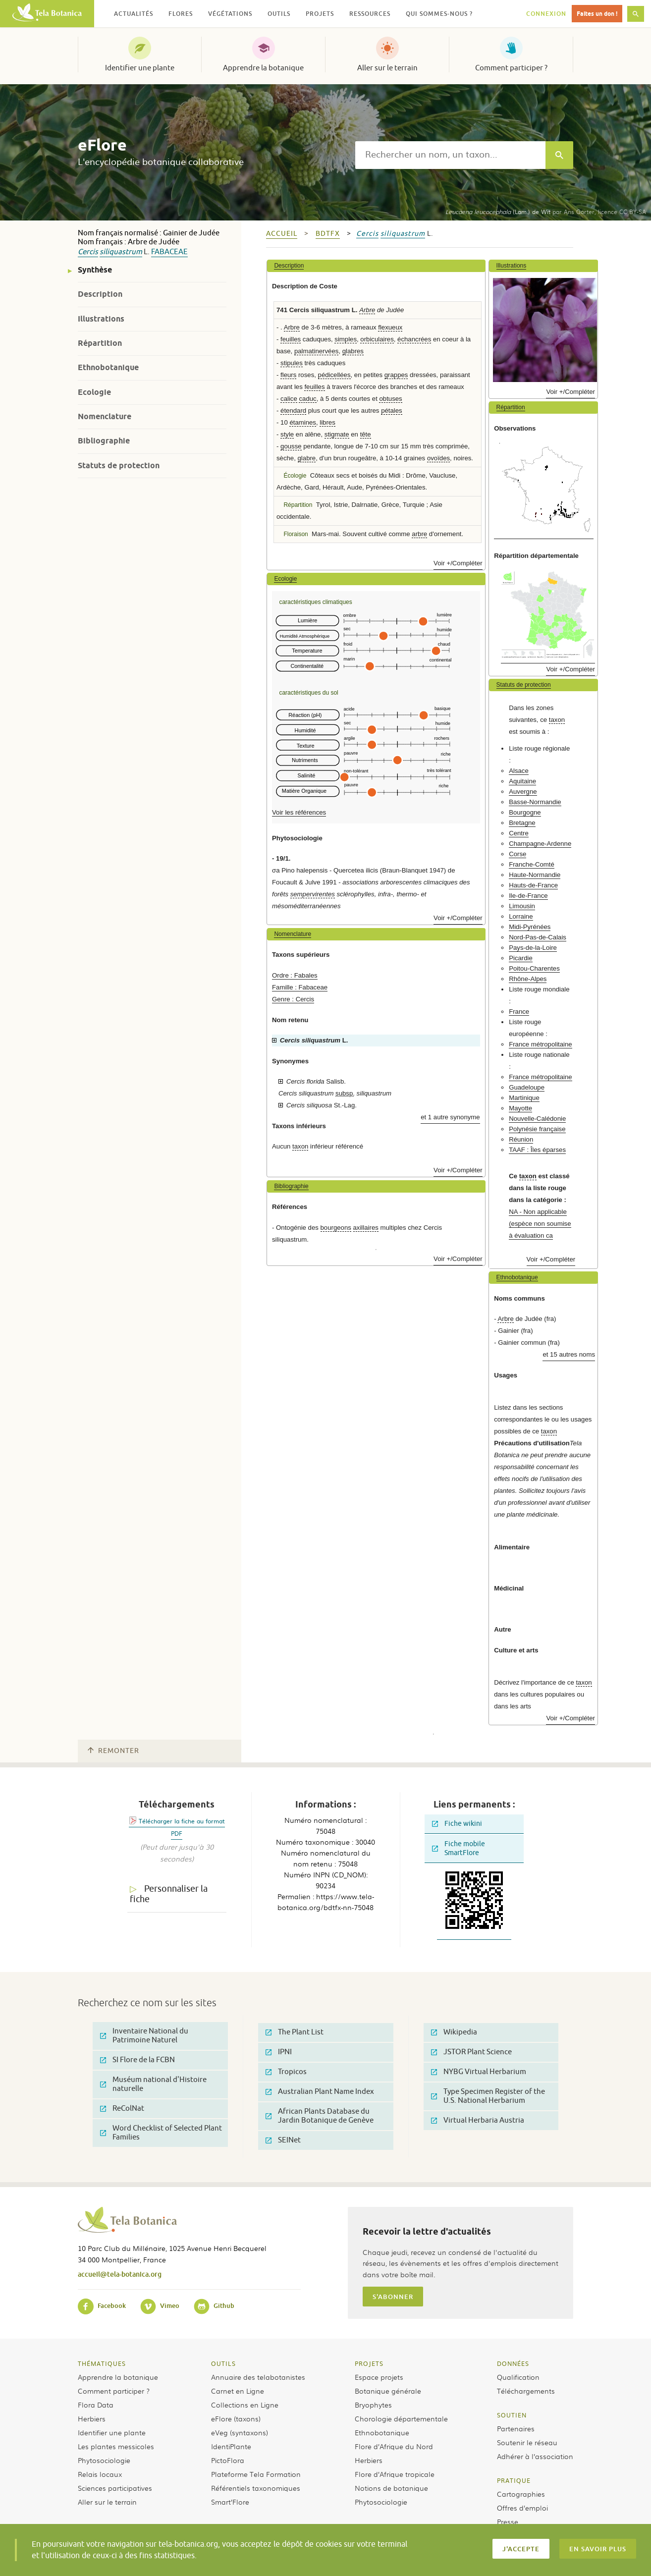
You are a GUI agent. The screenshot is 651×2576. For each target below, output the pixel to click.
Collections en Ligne (244, 2405)
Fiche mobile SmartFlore (458, 1848)
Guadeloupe (526, 1087)
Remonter (113, 1751)
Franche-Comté (531, 864)
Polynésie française (537, 1129)
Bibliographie (104, 440)
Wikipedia (454, 2032)
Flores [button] (180, 13)
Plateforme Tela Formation (256, 2474)
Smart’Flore (230, 2502)
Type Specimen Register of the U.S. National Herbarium (488, 2096)
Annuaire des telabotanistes (258, 2377)
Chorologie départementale (401, 2418)
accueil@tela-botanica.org (120, 2274)
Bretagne (522, 822)
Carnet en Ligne (237, 2391)
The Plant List (295, 2032)
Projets (369, 2363)
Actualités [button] (133, 13)
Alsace (519, 770)
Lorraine (521, 916)
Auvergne (523, 791)
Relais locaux (100, 2474)
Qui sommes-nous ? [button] (439, 13)
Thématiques (102, 2363)
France (519, 1011)
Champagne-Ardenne (540, 843)
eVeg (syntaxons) (239, 2432)
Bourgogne (525, 812)
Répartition (100, 343)
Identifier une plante (139, 67)
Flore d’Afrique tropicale (394, 2474)
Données (513, 2363)
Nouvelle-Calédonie (537, 1118)
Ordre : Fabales (295, 975)
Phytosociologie (104, 2460)
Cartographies (521, 2494)
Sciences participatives (115, 2488)
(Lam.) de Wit (497, 211)
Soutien (512, 2415)
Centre (519, 833)
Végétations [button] (230, 13)
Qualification (518, 2377)
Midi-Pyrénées (529, 927)
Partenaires (516, 2428)
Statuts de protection (119, 465)
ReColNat (122, 2108)
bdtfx (328, 233)
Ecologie (94, 392)
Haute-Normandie (534, 874)
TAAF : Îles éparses (537, 1149)
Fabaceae (169, 252)
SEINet (283, 2140)
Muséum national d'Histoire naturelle (153, 2084)
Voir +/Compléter (458, 563)
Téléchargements (526, 2391)
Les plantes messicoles (116, 2446)
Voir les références (299, 812)
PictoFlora (227, 2460)
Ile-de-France (528, 895)
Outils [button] (279, 13)
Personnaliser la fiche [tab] (169, 1894)
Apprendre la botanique (263, 67)
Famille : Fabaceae (299, 987)
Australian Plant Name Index (320, 2091)
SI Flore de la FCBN (137, 2060)
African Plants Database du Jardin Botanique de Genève (320, 2116)
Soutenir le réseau (527, 2442)
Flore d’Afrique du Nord (394, 2446)
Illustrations (101, 319)
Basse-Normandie (535, 802)
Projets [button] (320, 13)
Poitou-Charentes (534, 968)
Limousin (522, 906)
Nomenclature (104, 416)
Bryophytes (373, 2405)
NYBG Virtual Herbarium (478, 2072)
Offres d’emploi (522, 2508)
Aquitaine (522, 781)
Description (100, 294)
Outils (223, 2363)
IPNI (279, 2052)
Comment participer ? (511, 67)
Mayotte (520, 1108)
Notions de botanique (391, 2488)
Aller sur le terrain (387, 67)
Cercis (88, 252)
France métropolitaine (540, 1044)
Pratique (514, 2480)
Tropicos (286, 2072)
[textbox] (450, 155)
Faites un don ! (597, 13)
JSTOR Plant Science (471, 2052)
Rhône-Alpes (527, 979)
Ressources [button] (369, 13)
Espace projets (379, 2377)
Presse (507, 2521)
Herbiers (92, 2418)
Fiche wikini (457, 1823)
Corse (517, 854)
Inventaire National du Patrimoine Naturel (144, 2036)
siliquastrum (121, 252)
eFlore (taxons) (236, 2418)
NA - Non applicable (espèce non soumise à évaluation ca (540, 1223)
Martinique (524, 1097)
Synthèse (95, 269)
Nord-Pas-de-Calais (537, 937)
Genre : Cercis (293, 999)
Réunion (521, 1139)
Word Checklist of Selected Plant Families (161, 2133)
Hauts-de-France (533, 885)
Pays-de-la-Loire (533, 947)
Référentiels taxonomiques (255, 2488)
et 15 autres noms (568, 1354)
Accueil (281, 233)
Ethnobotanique (108, 367)
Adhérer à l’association (535, 2456)
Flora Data (95, 2405)
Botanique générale (388, 2391)
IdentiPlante (231, 2446)
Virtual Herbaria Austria (477, 2120)
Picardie (521, 958)
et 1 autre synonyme (450, 1117)
